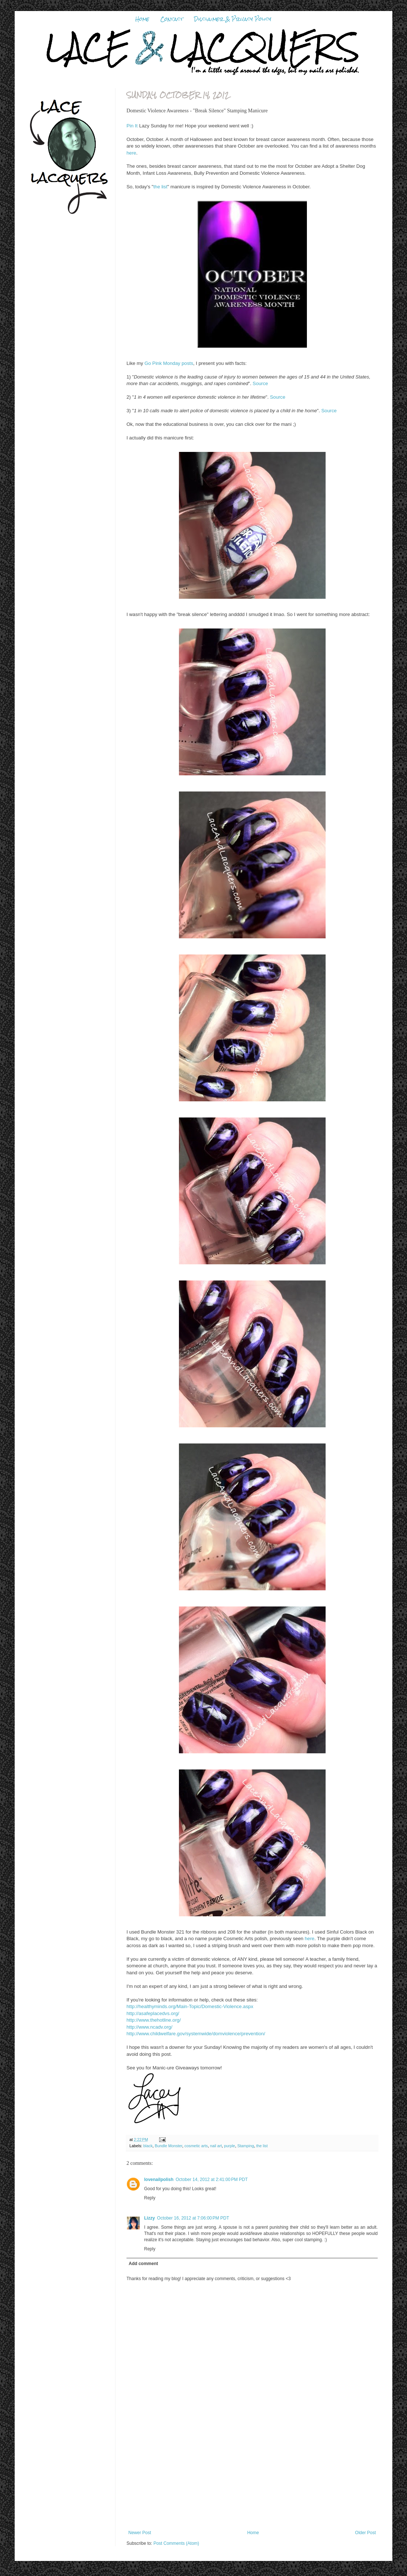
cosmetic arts (196, 2146)
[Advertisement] (252, 2484)
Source (260, 383)
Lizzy (149, 2218)
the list (160, 186)
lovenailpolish (158, 2179)
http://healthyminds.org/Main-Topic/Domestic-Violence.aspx (189, 2006)
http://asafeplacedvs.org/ (152, 2013)
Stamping (245, 2146)
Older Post (365, 2532)
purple (229, 2146)
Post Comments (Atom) (176, 2543)
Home (142, 19)
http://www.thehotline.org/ (153, 2020)
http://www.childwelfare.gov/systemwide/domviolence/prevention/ (195, 2033)
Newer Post (139, 2532)
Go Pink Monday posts (168, 363)
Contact (171, 19)
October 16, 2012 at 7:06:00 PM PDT (193, 2218)
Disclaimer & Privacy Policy (232, 19)
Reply (149, 2197)
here (131, 153)
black (148, 2146)
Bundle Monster (168, 2146)
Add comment (143, 2263)
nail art (216, 2146)
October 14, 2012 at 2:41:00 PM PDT (211, 2179)
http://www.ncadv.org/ (149, 2027)
